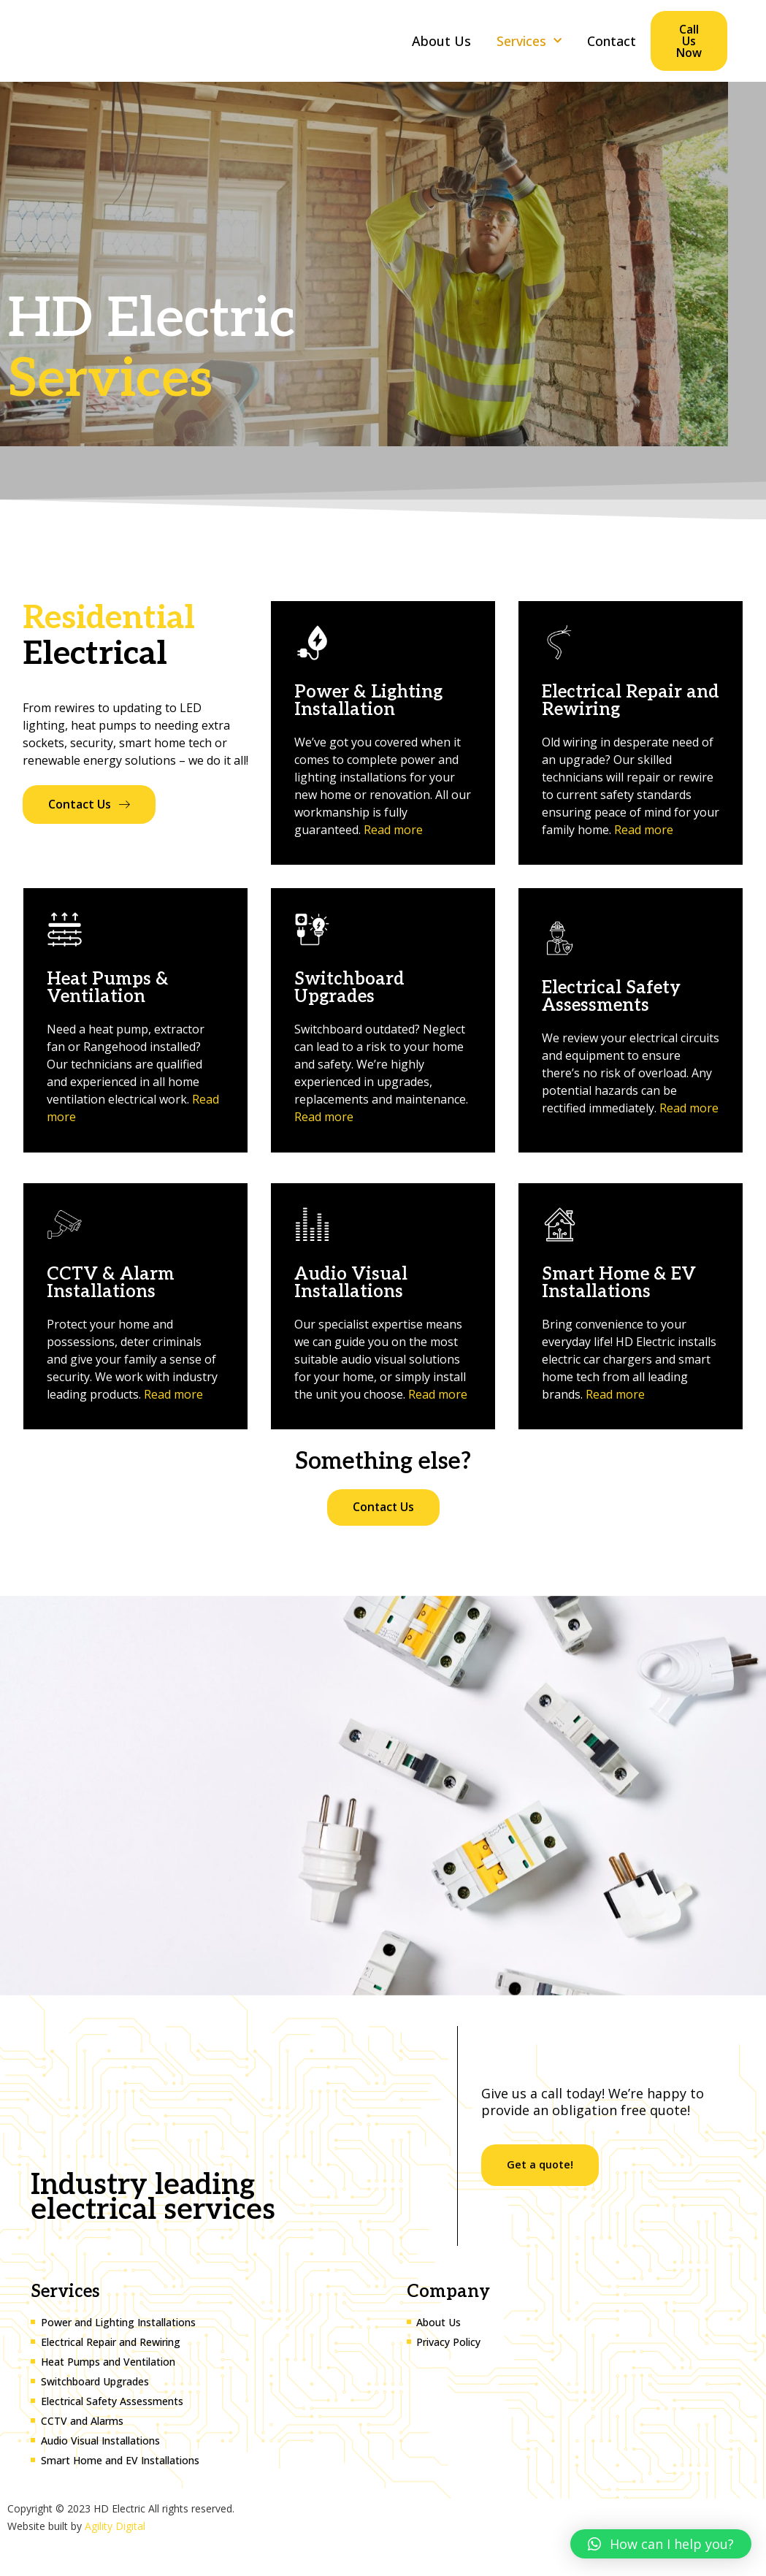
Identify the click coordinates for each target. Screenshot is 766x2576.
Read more (393, 830)
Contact (611, 41)
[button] (660, 2543)
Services (529, 41)
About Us (441, 41)
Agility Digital (115, 2526)
